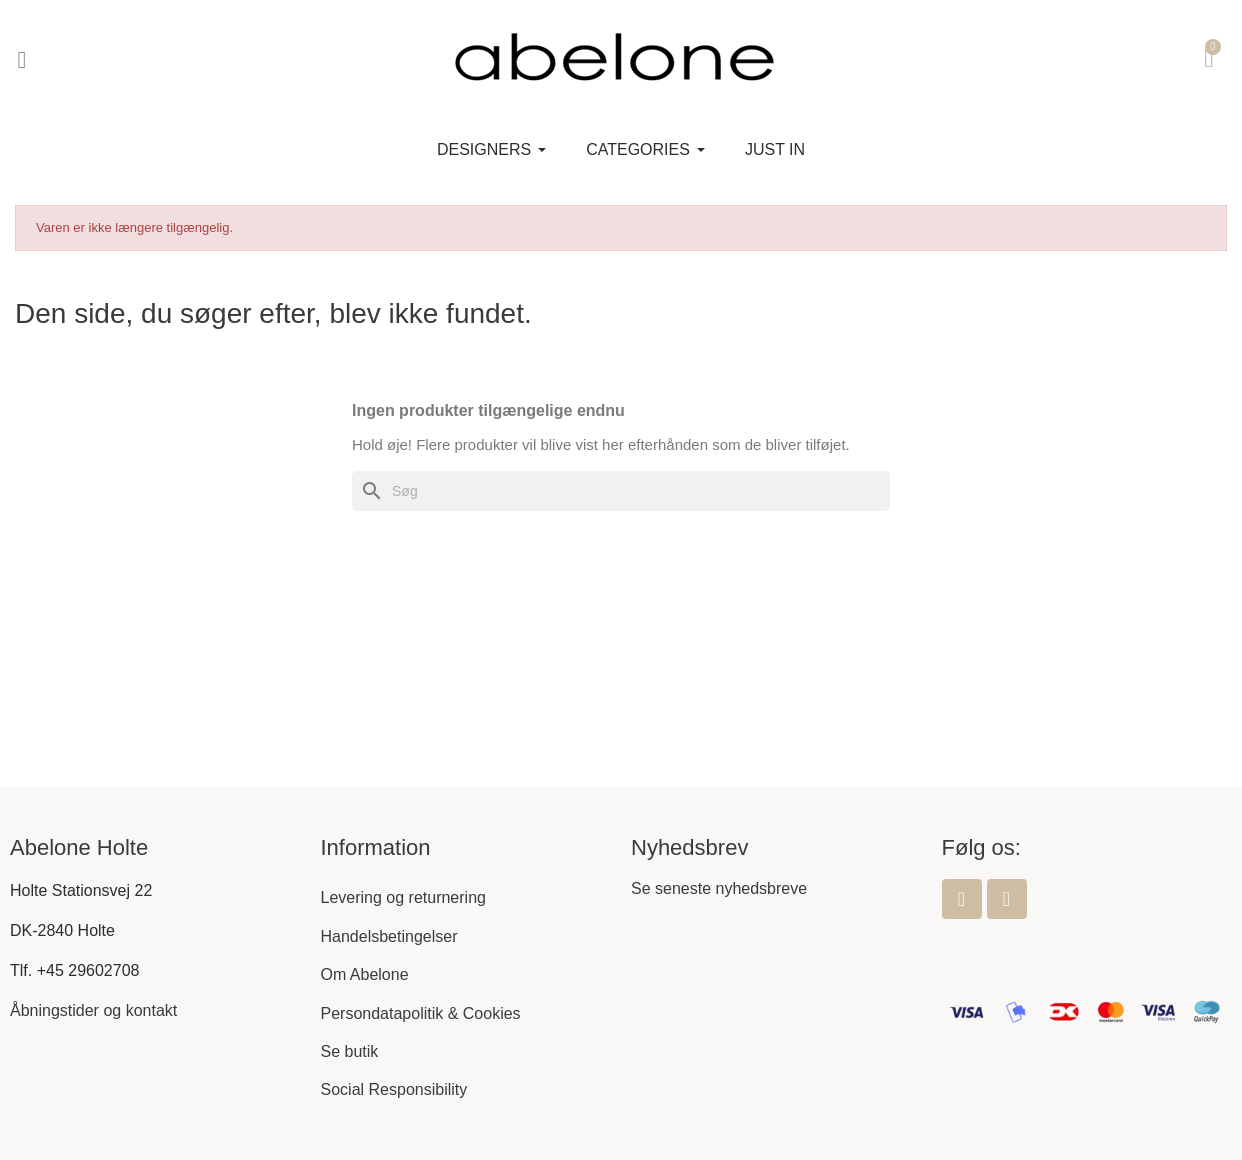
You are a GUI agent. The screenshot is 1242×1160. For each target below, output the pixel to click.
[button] (22, 60)
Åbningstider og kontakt (93, 1010)
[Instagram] (1007, 899)
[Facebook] (962, 899)
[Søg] (621, 491)
